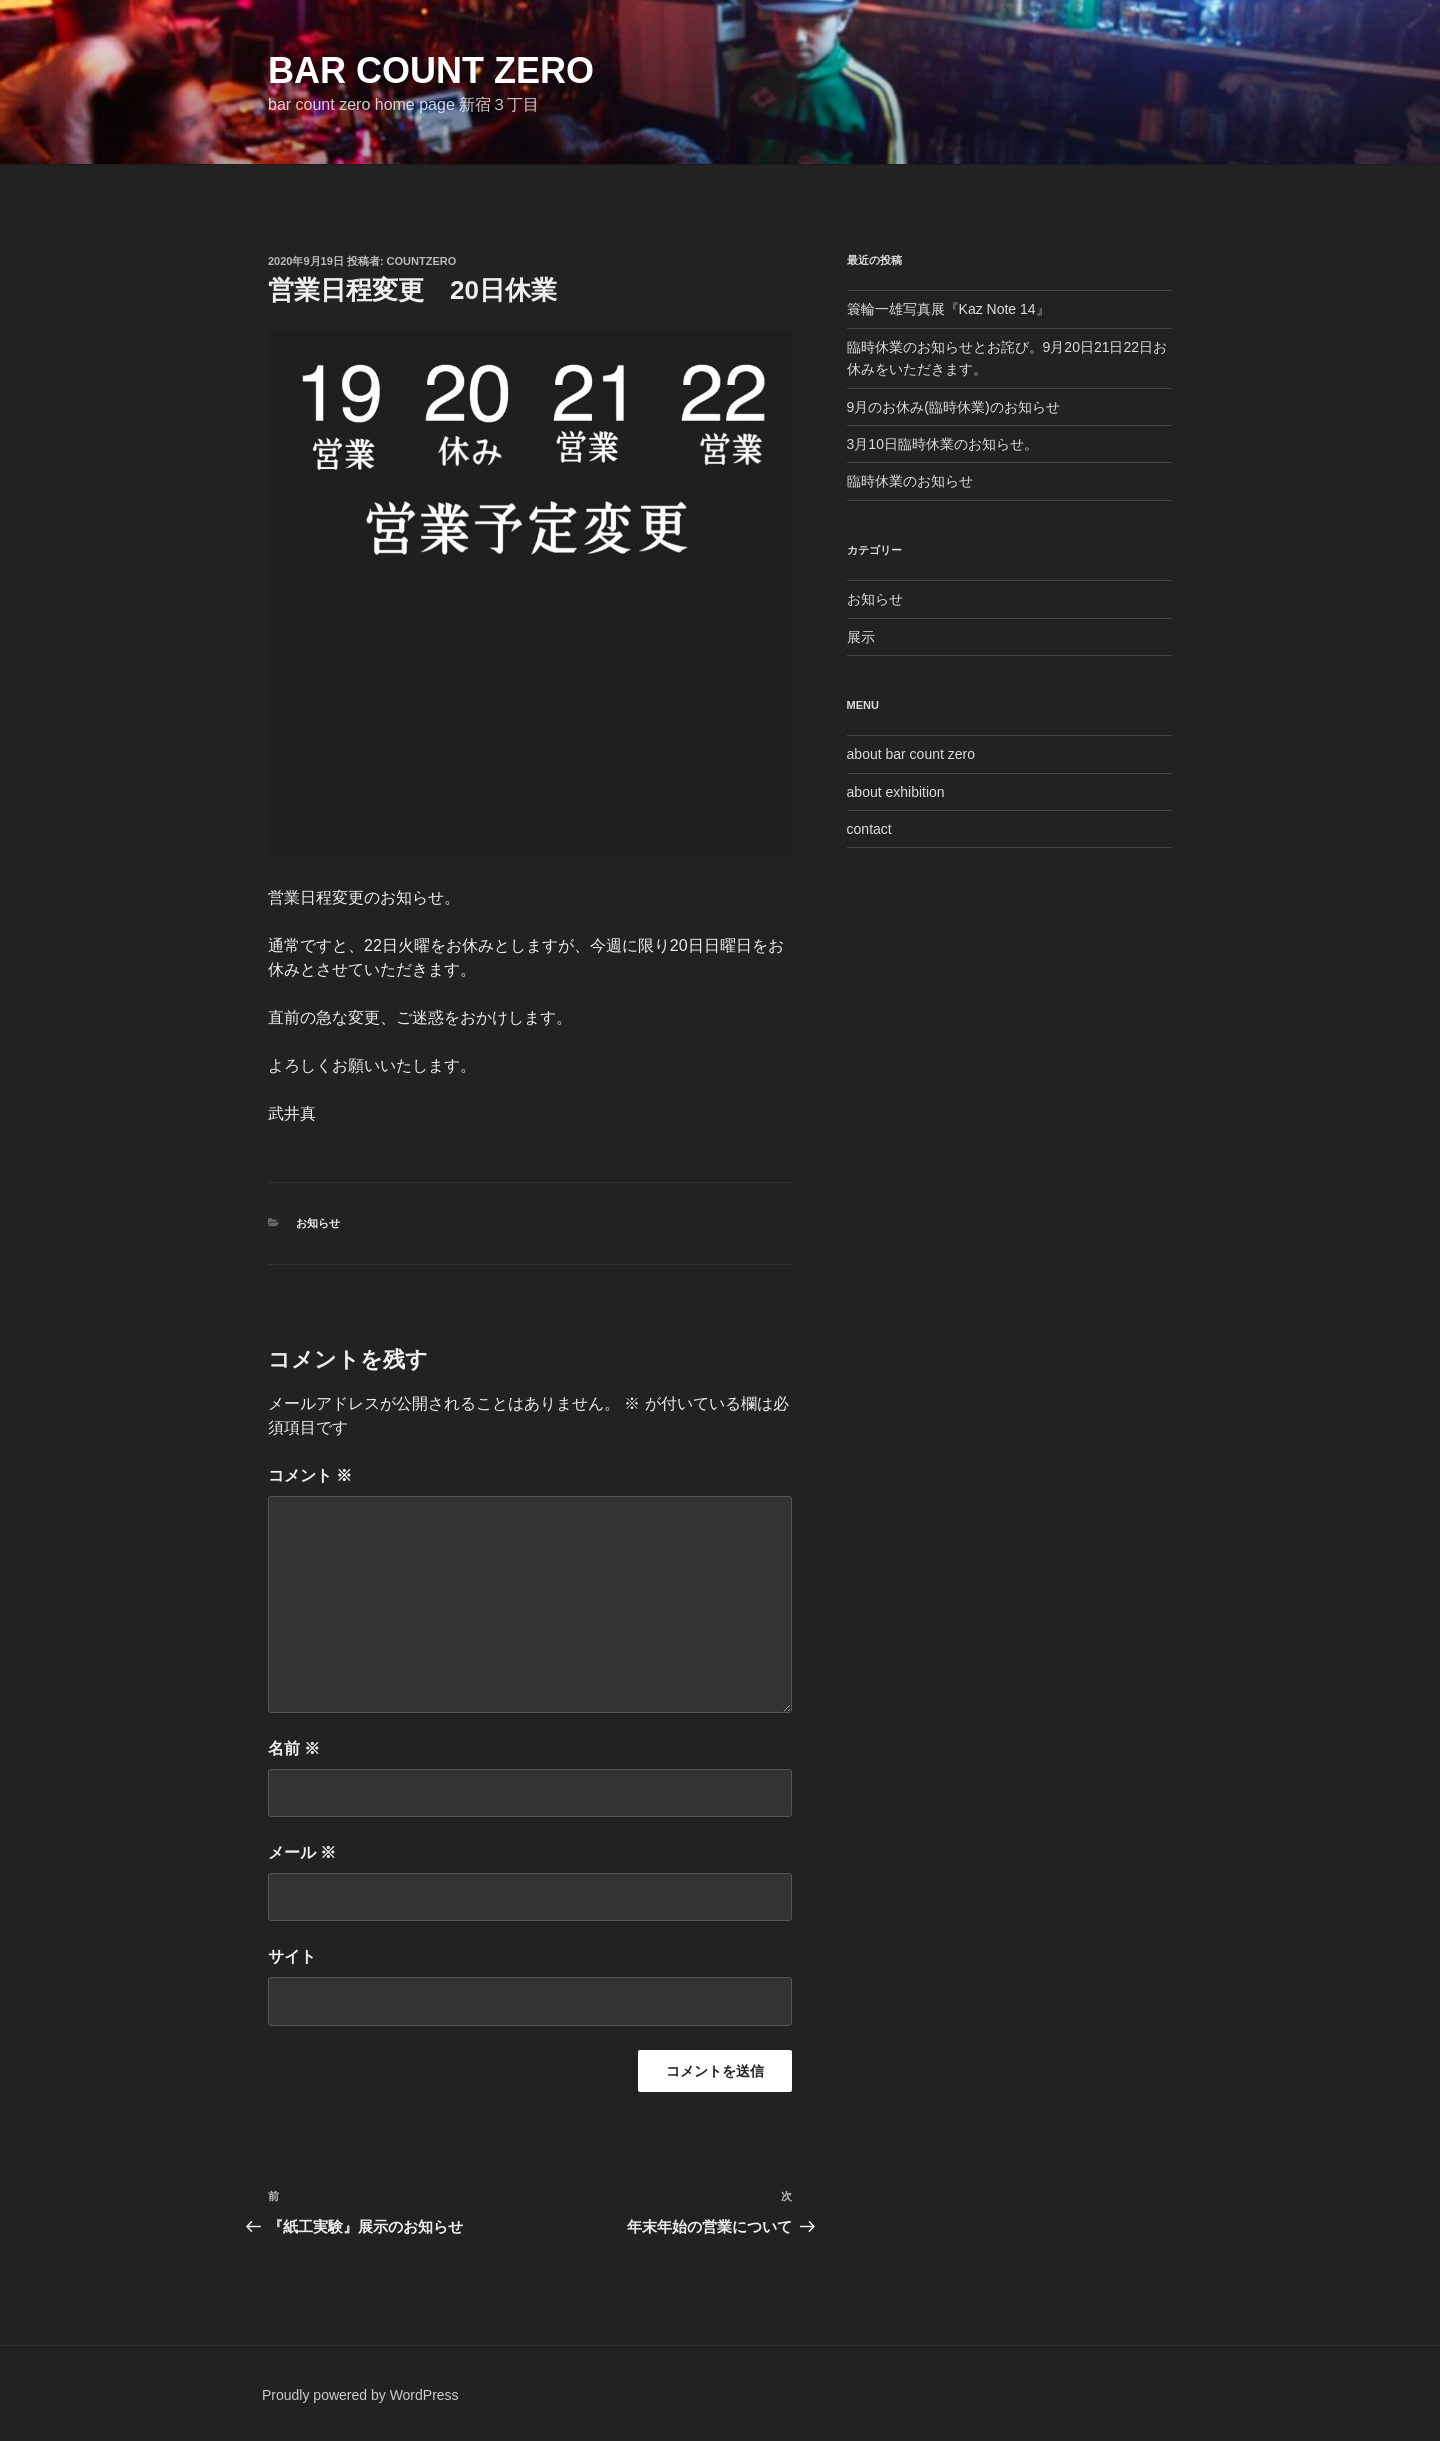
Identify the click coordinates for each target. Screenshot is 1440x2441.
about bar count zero (911, 754)
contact (869, 829)
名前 (294, 1748)
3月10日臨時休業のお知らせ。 (942, 444)
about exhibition (896, 792)
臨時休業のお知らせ (910, 481)
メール (302, 1852)
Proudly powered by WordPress (360, 2395)
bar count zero (431, 70)
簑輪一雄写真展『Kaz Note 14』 (948, 309)
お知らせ (318, 1223)
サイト (292, 1956)
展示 (861, 637)
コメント (310, 1475)
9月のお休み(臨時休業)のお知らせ (953, 407)
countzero (422, 261)
